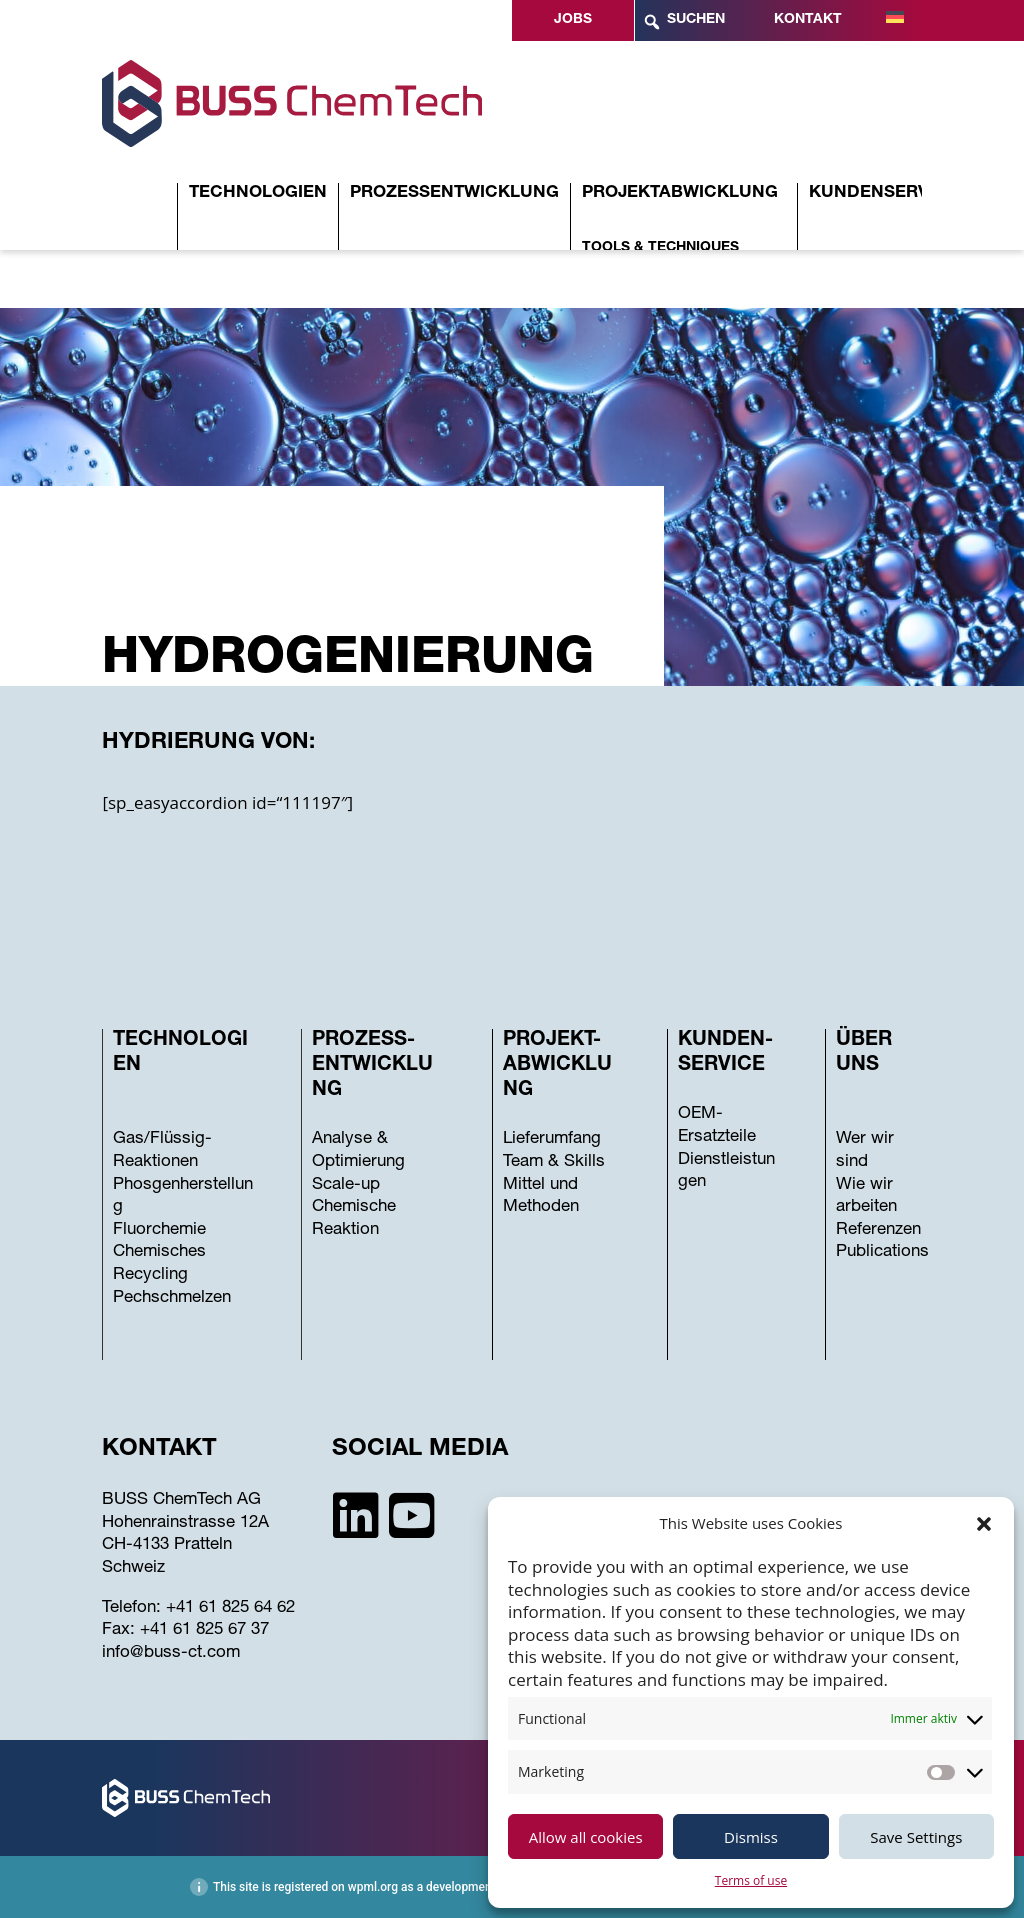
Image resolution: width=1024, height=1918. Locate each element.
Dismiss (751, 1837)
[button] (984, 1524)
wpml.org (373, 1887)
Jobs (573, 20)
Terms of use (751, 1880)
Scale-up (346, 1185)
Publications (882, 1252)
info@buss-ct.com (171, 1653)
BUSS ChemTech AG (181, 1500)
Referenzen (878, 1230)
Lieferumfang (552, 1139)
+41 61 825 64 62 (230, 1608)
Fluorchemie (159, 1230)
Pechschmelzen (172, 1298)
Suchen (683, 22)
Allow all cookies (586, 1837)
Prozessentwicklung (454, 193)
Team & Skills (554, 1162)
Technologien (258, 193)
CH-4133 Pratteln (167, 1545)
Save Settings (916, 1837)
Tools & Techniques (660, 248)
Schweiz (133, 1568)
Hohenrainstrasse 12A (185, 1523)
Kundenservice (883, 193)
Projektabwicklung (680, 193)
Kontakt (808, 20)
